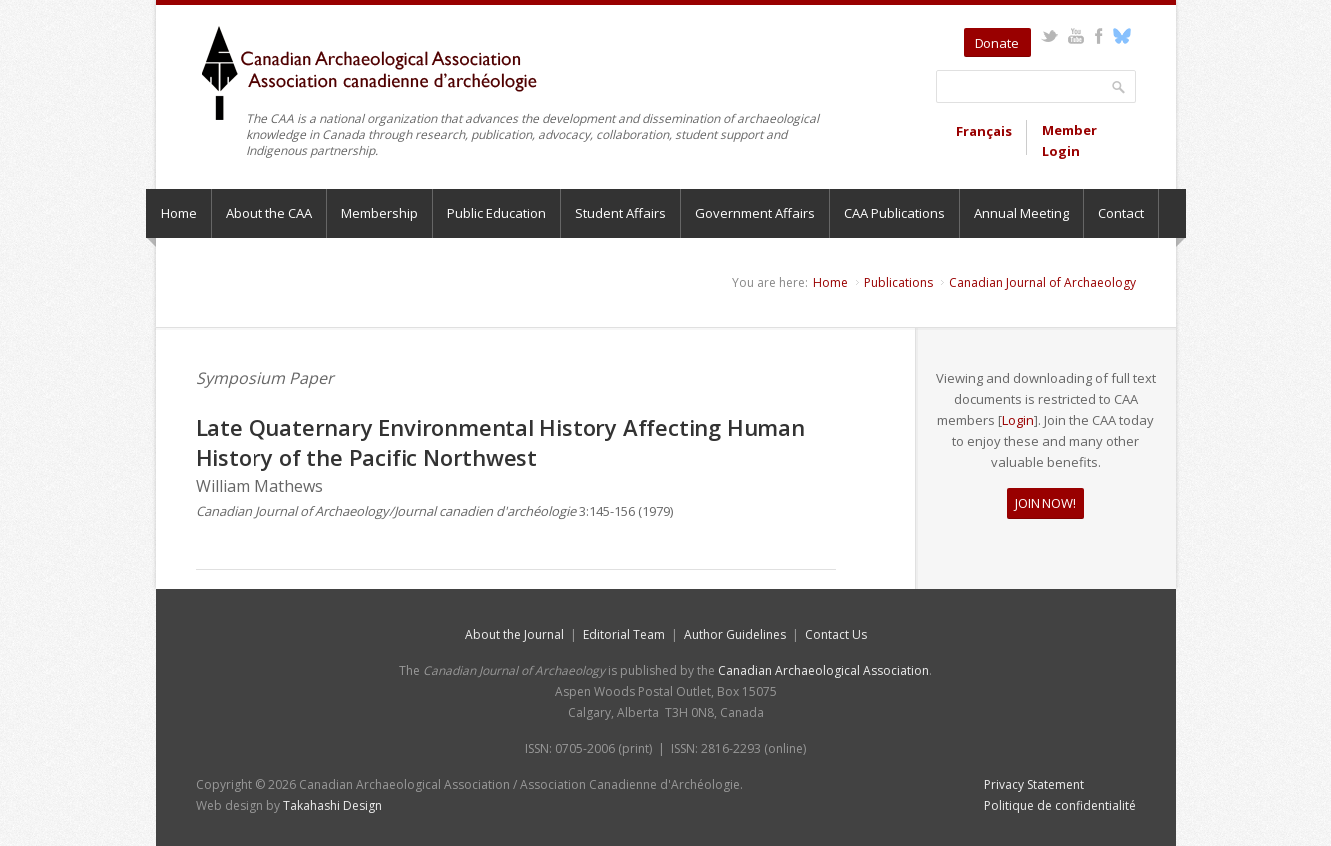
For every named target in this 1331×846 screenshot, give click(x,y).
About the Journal (514, 634)
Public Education (496, 213)
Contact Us (836, 634)
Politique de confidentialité (1060, 805)
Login (1018, 420)
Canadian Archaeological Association (823, 670)
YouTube (1076, 36)
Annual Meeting (1021, 213)
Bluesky (1122, 36)
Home (179, 213)
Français (984, 131)
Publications (898, 282)
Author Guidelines (735, 634)
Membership (379, 213)
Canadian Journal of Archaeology (1042, 282)
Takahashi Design (332, 805)
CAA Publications (894, 213)
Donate (997, 43)
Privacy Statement (1034, 784)
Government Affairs (755, 213)
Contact (1121, 213)
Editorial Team (624, 634)
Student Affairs (620, 213)
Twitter (1049, 36)
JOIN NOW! (1045, 503)
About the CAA (269, 213)
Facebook (1099, 36)
